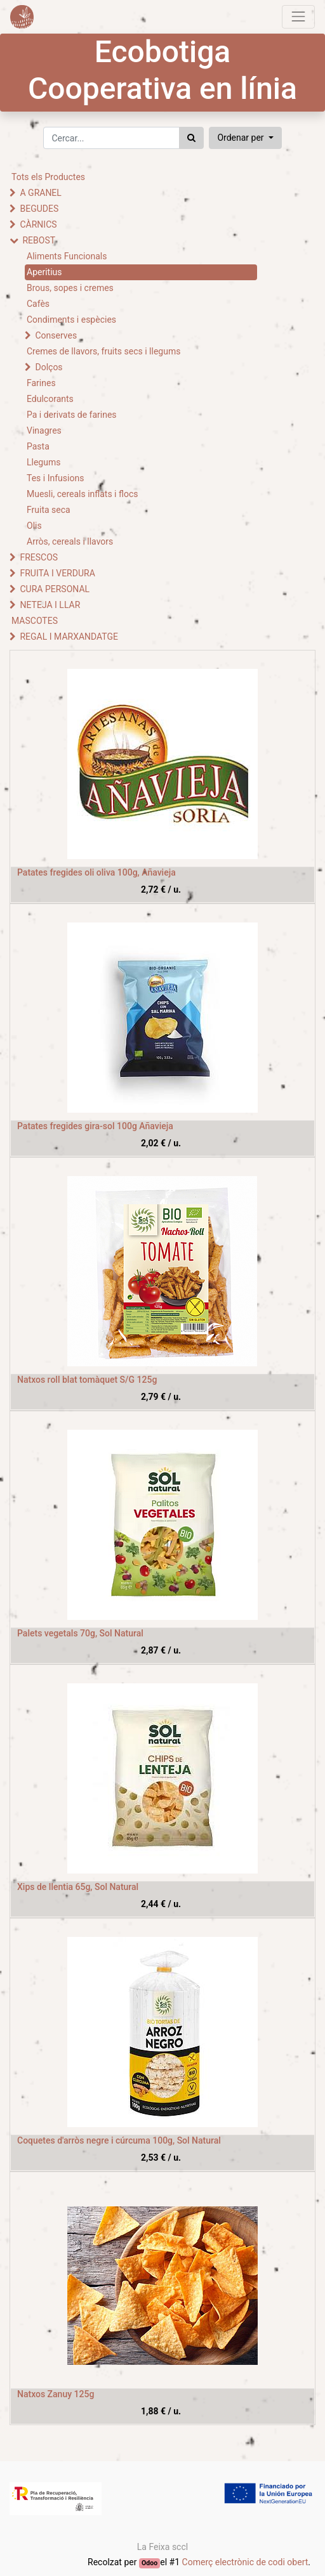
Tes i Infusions (55, 478)
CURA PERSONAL (55, 589)
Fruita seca (48, 510)
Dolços (48, 367)
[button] (245, 138)
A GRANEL (40, 193)
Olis (34, 526)
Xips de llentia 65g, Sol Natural (77, 1887)
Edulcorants (50, 399)
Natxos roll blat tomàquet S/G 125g (87, 1380)
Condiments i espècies (71, 319)
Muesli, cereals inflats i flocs (82, 494)
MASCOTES (34, 621)
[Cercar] (191, 138)
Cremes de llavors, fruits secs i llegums (103, 351)
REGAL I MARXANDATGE (69, 636)
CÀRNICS (38, 224)
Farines (41, 383)
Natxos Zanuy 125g (55, 2394)
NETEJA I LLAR (50, 605)
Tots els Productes (48, 177)
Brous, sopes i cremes (70, 288)
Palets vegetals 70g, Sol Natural (80, 1633)
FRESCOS (39, 557)
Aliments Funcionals (67, 256)
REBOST (38, 240)
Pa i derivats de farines (72, 415)
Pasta (38, 446)
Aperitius (44, 272)
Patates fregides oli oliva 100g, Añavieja (96, 872)
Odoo (149, 2563)
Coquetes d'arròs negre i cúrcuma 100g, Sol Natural (119, 2140)
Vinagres (44, 430)
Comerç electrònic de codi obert (245, 2562)
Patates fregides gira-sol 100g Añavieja (95, 1126)
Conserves (56, 335)
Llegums (43, 462)
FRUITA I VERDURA (57, 573)
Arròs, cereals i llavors (70, 541)
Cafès (38, 304)
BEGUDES (39, 209)
